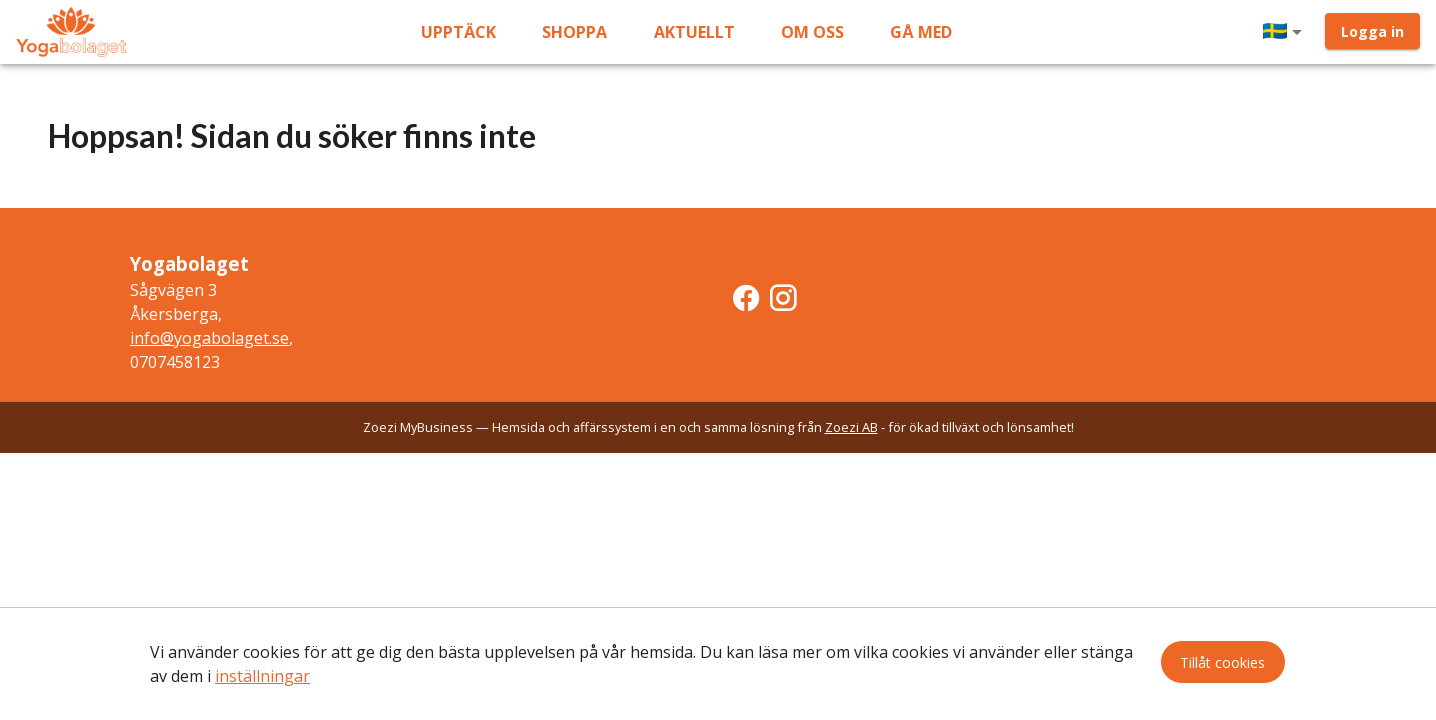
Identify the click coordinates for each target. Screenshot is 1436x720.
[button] (1286, 32)
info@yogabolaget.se (209, 338)
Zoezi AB (851, 427)
